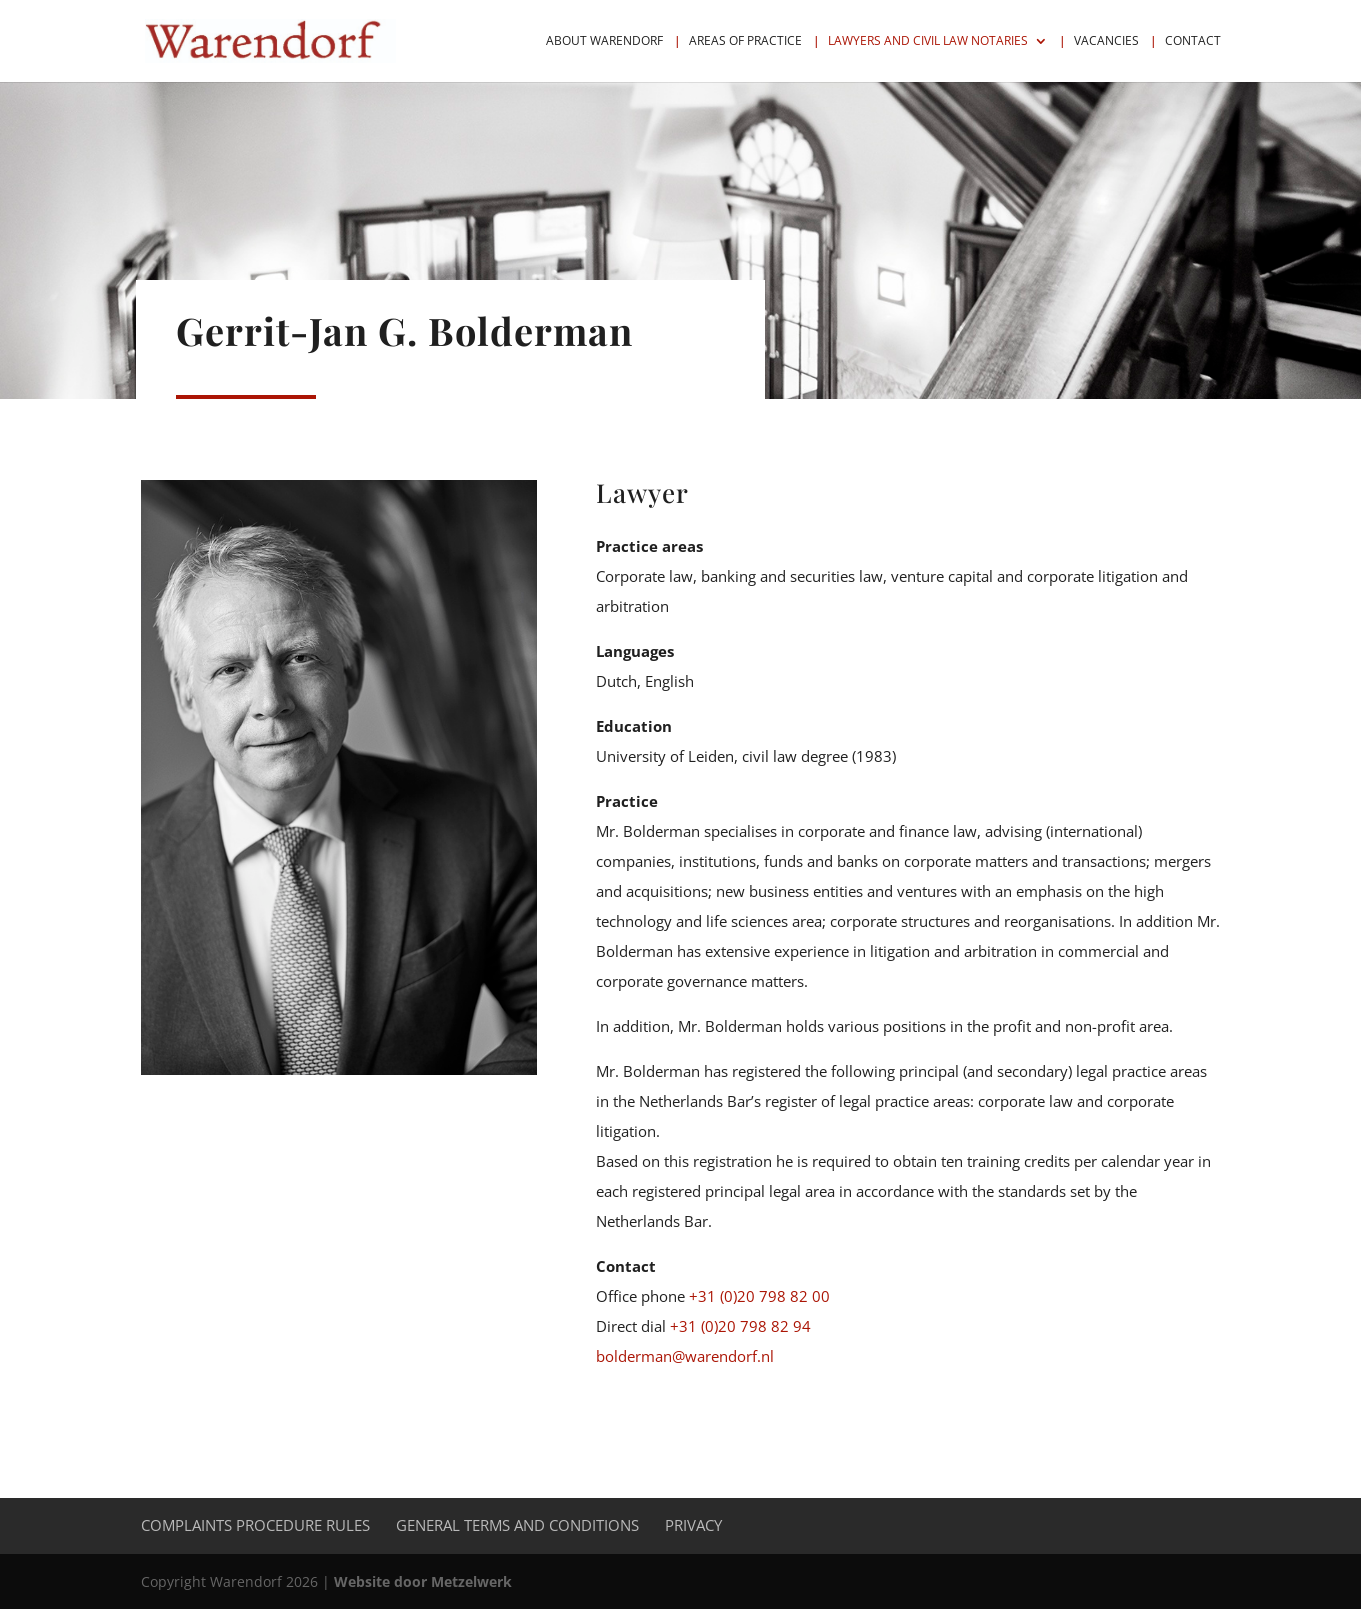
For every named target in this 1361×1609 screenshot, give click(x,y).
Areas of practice (745, 41)
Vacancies (1106, 41)
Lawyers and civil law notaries (928, 41)
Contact (1193, 41)
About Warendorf (604, 41)
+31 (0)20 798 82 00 (759, 1296)
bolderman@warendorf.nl (685, 1356)
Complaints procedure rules (255, 1525)
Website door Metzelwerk (423, 1581)
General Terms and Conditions (517, 1525)
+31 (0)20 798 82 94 (740, 1326)
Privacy (693, 1525)
